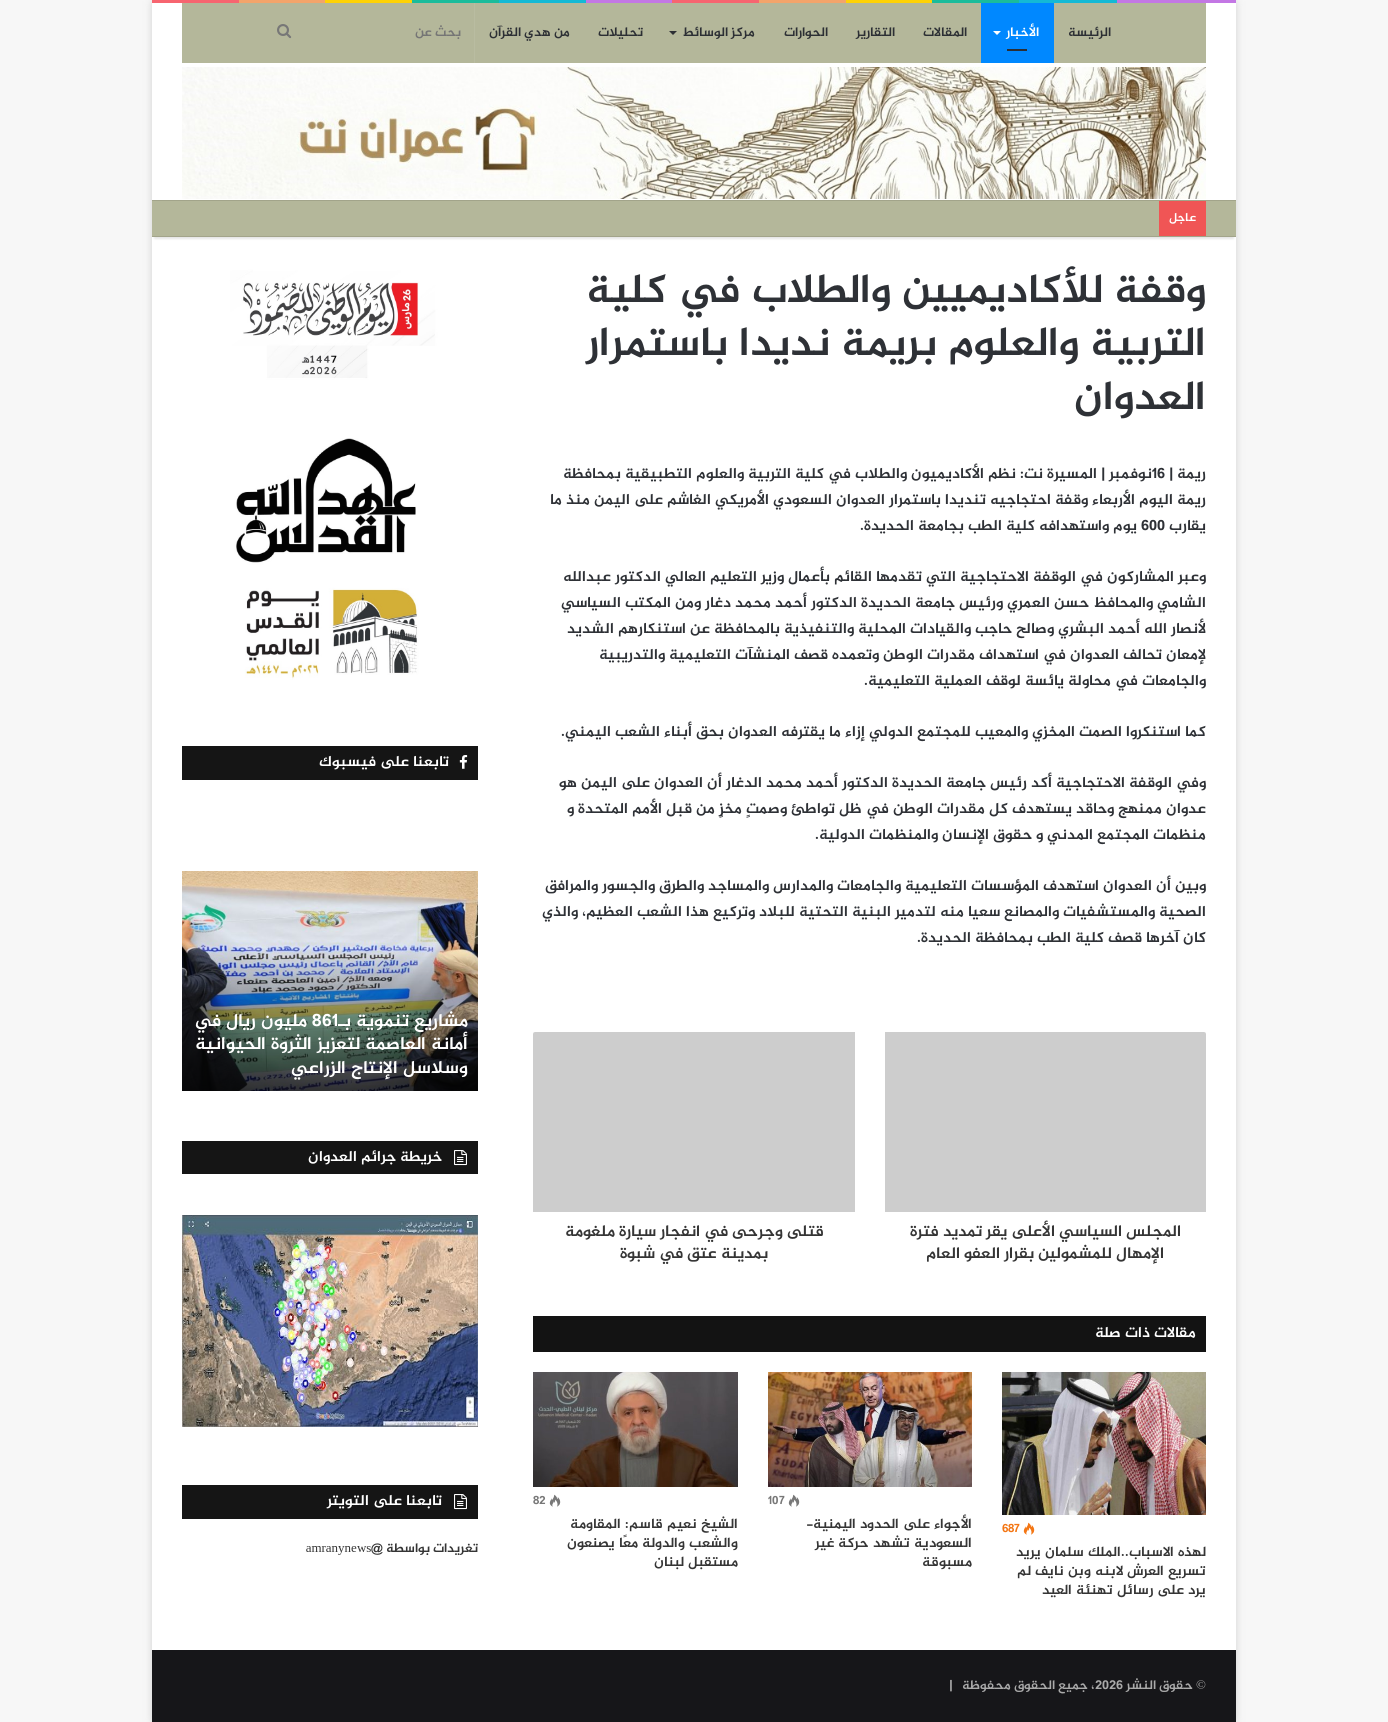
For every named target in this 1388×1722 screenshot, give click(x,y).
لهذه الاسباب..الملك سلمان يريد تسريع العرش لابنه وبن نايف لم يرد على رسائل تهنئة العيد (1111, 1571)
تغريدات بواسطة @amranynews (392, 1549)
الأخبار (1022, 33)
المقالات (945, 33)
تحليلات (620, 33)
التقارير (875, 33)
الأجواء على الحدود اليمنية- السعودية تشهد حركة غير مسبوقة (889, 1543)
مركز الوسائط (718, 33)
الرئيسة (1089, 33)
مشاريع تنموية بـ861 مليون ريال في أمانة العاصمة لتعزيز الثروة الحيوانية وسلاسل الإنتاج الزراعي (330, 1045)
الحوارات (806, 33)
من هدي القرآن (529, 33)
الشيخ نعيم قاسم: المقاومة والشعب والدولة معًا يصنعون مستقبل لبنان (652, 1543)
